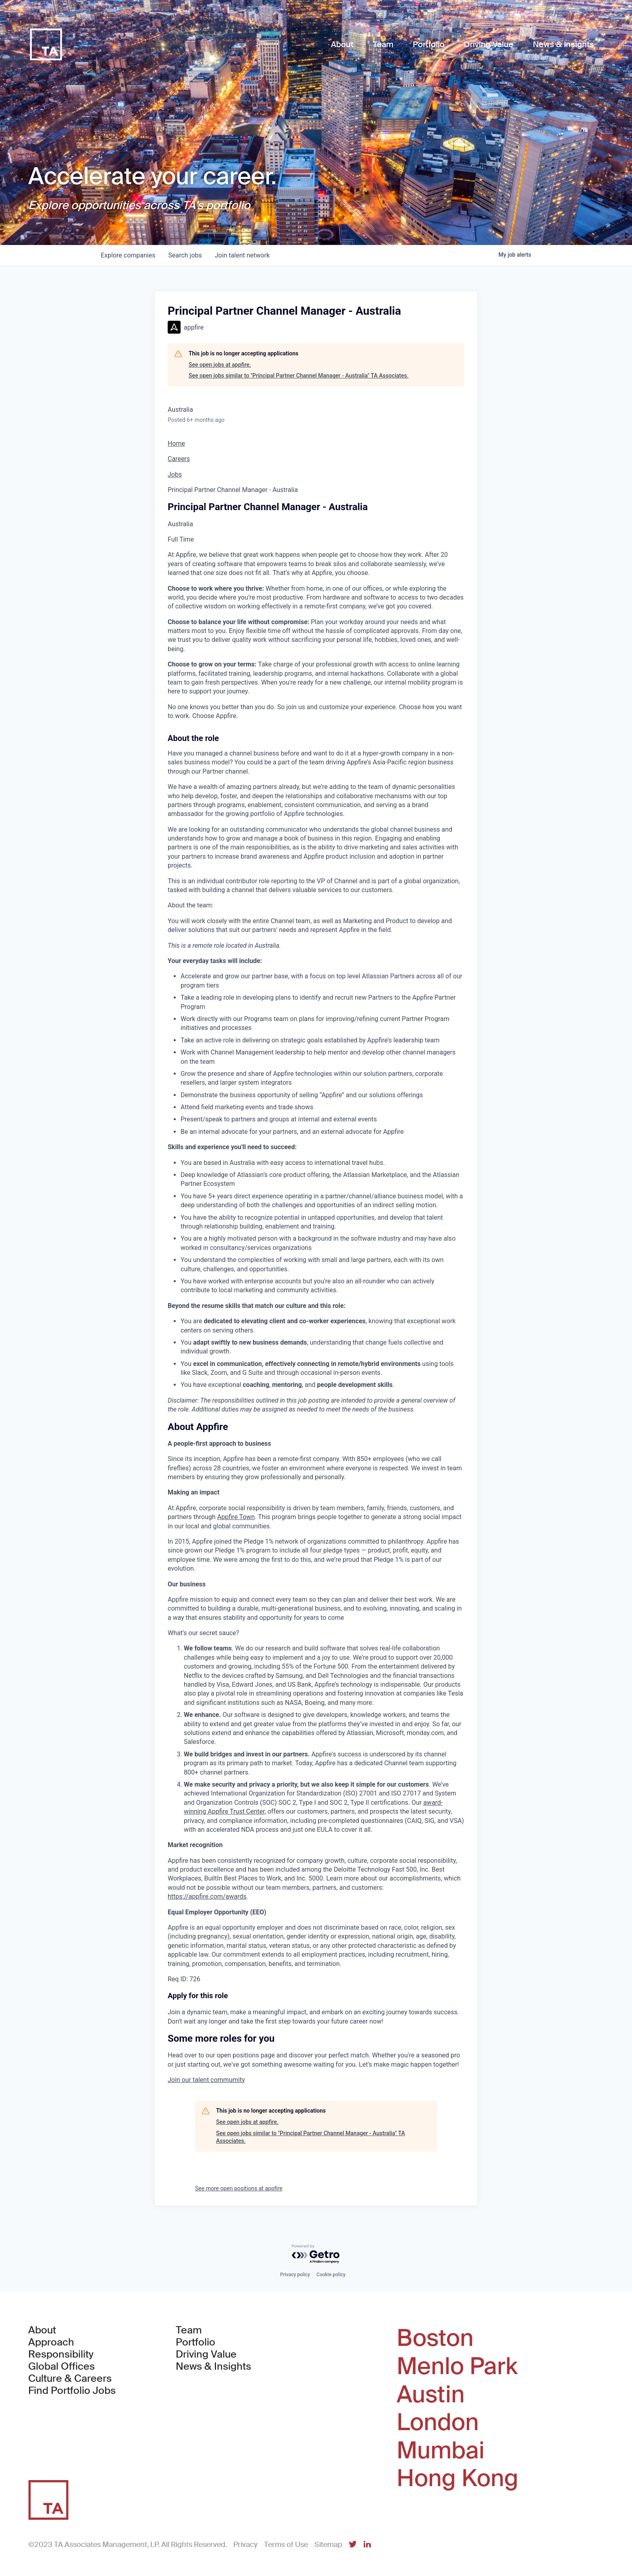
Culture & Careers (70, 2379)
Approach (51, 2342)
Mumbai (440, 2451)
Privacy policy (295, 2274)
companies (128, 255)
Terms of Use (286, 2544)
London (438, 2422)
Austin (431, 2395)
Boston (435, 2338)
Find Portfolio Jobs (72, 2391)
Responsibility (61, 2354)
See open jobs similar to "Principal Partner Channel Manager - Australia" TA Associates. (299, 375)
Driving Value (206, 2354)
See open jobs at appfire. (220, 364)
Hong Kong (457, 2478)
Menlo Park (457, 2366)
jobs (185, 255)
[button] (206, 2080)
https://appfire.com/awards (207, 1896)
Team (189, 2330)
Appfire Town (236, 1517)
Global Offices (61, 2366)
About (42, 2330)
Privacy (245, 2544)
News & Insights (213, 2366)
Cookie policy (330, 2274)
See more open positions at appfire (239, 2188)
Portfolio (195, 2342)
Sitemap (328, 2544)
